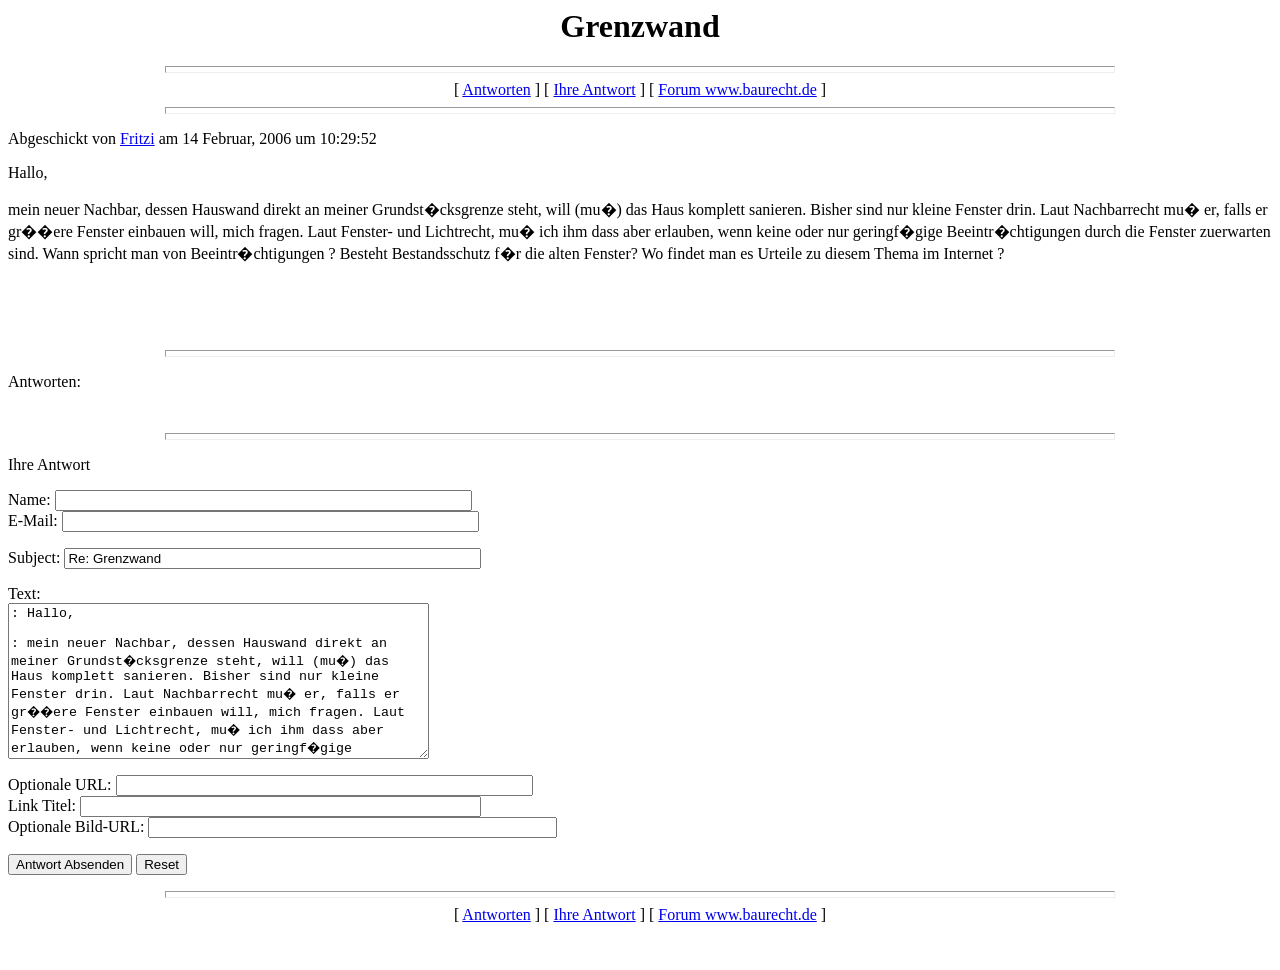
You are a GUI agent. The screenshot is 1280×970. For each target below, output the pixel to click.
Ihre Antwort (594, 89)
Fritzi (137, 138)
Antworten (496, 89)
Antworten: (44, 381)
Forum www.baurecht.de (737, 89)
